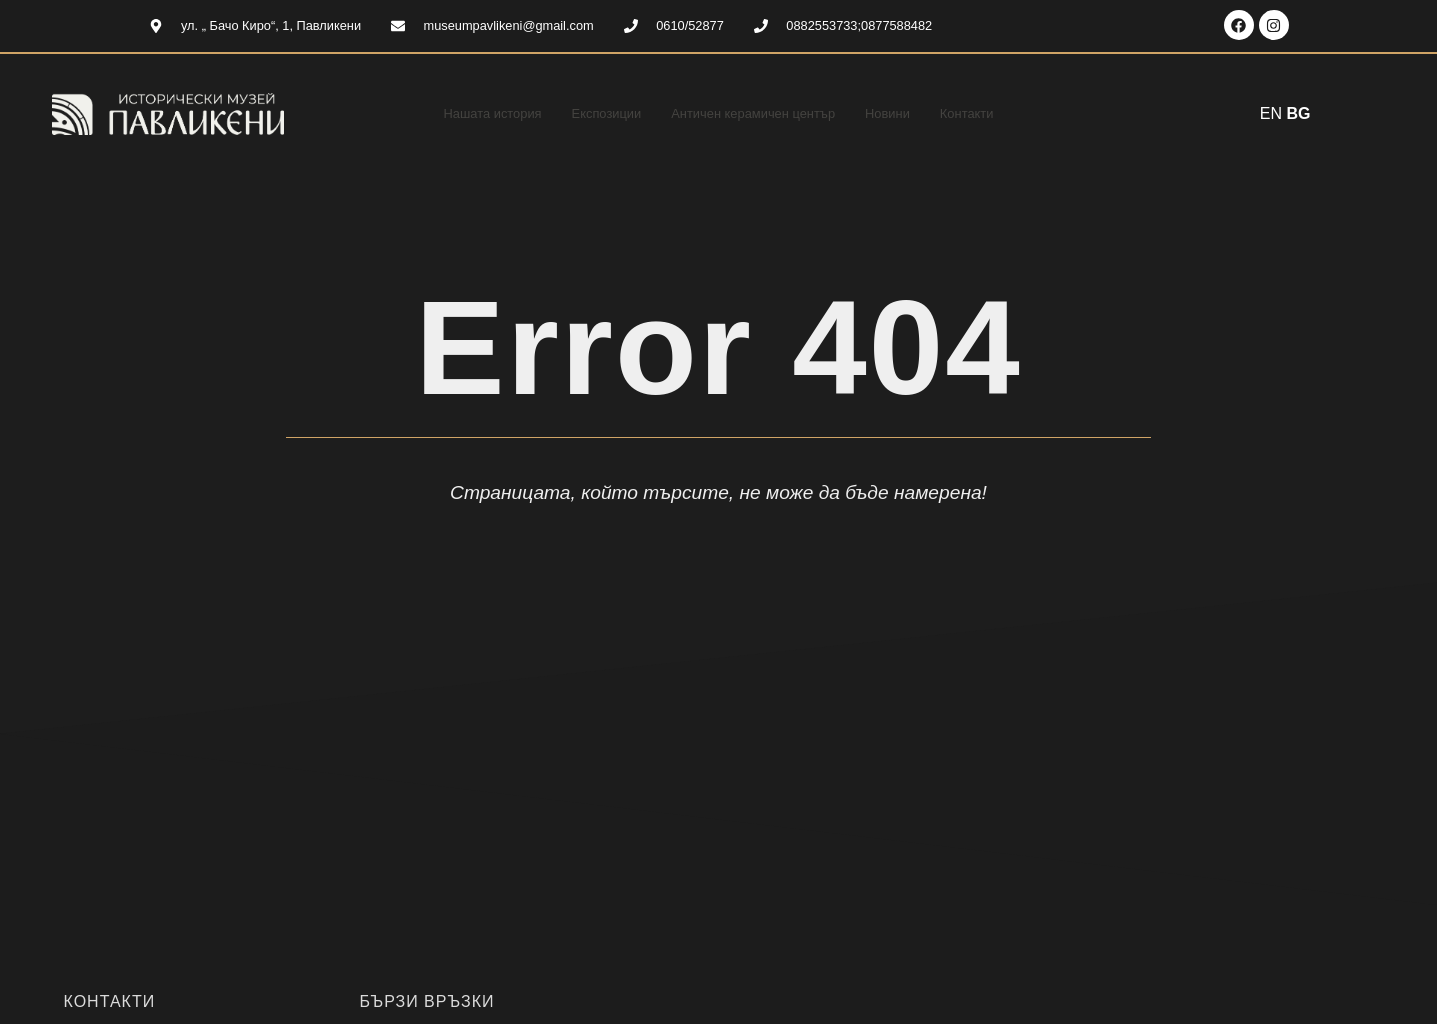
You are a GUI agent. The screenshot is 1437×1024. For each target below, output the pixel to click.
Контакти (997, 113)
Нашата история (465, 113)
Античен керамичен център (758, 113)
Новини (910, 113)
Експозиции (592, 113)
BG (1299, 113)
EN (1271, 113)
